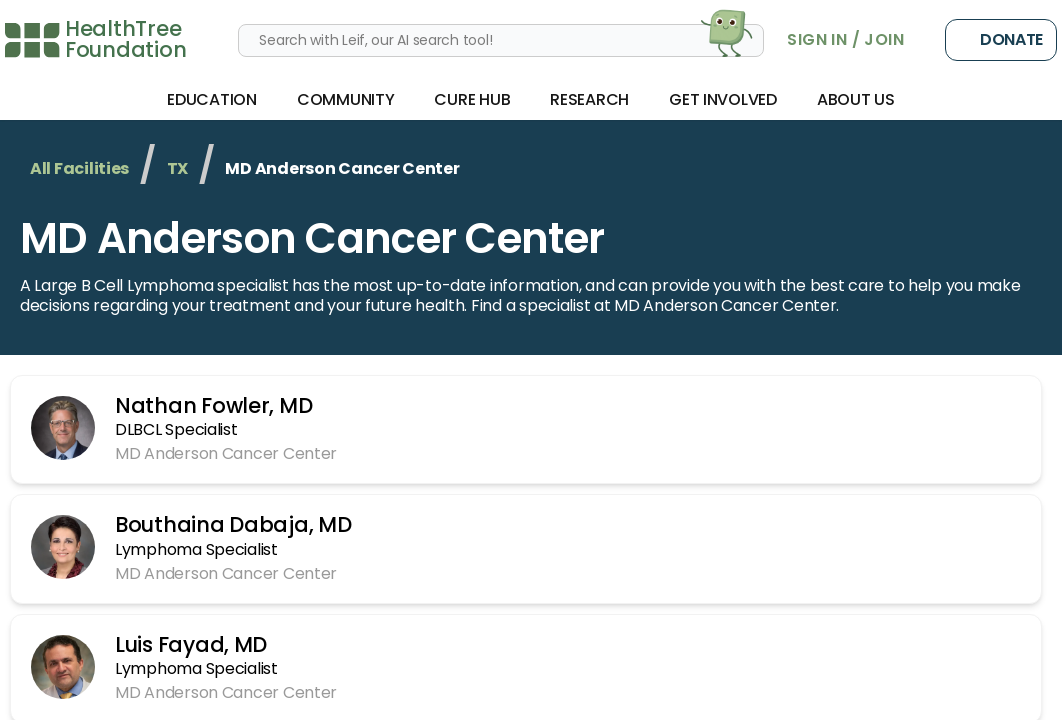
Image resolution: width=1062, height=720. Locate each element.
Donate (1001, 40)
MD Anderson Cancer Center (312, 238)
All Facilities (79, 168)
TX (177, 168)
